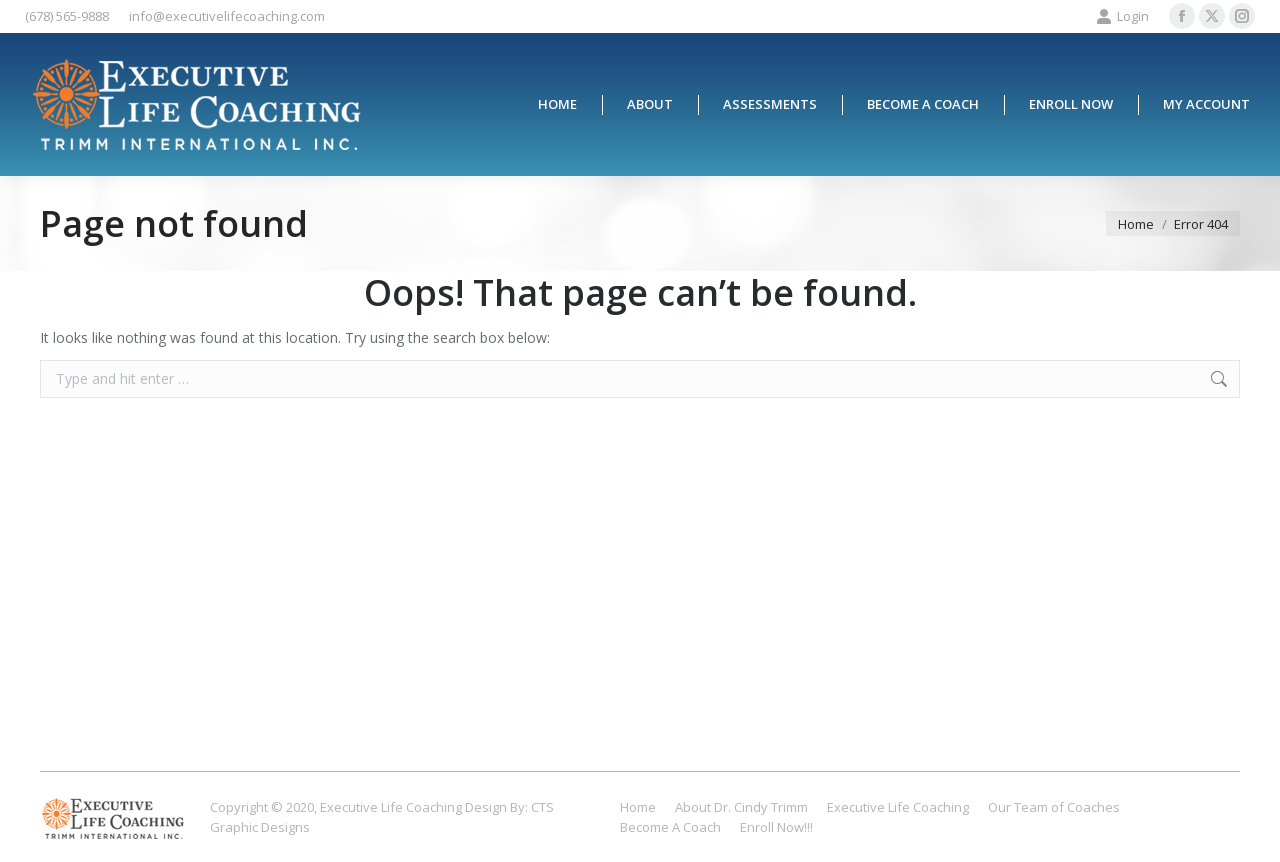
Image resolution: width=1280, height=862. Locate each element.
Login (1122, 16)
